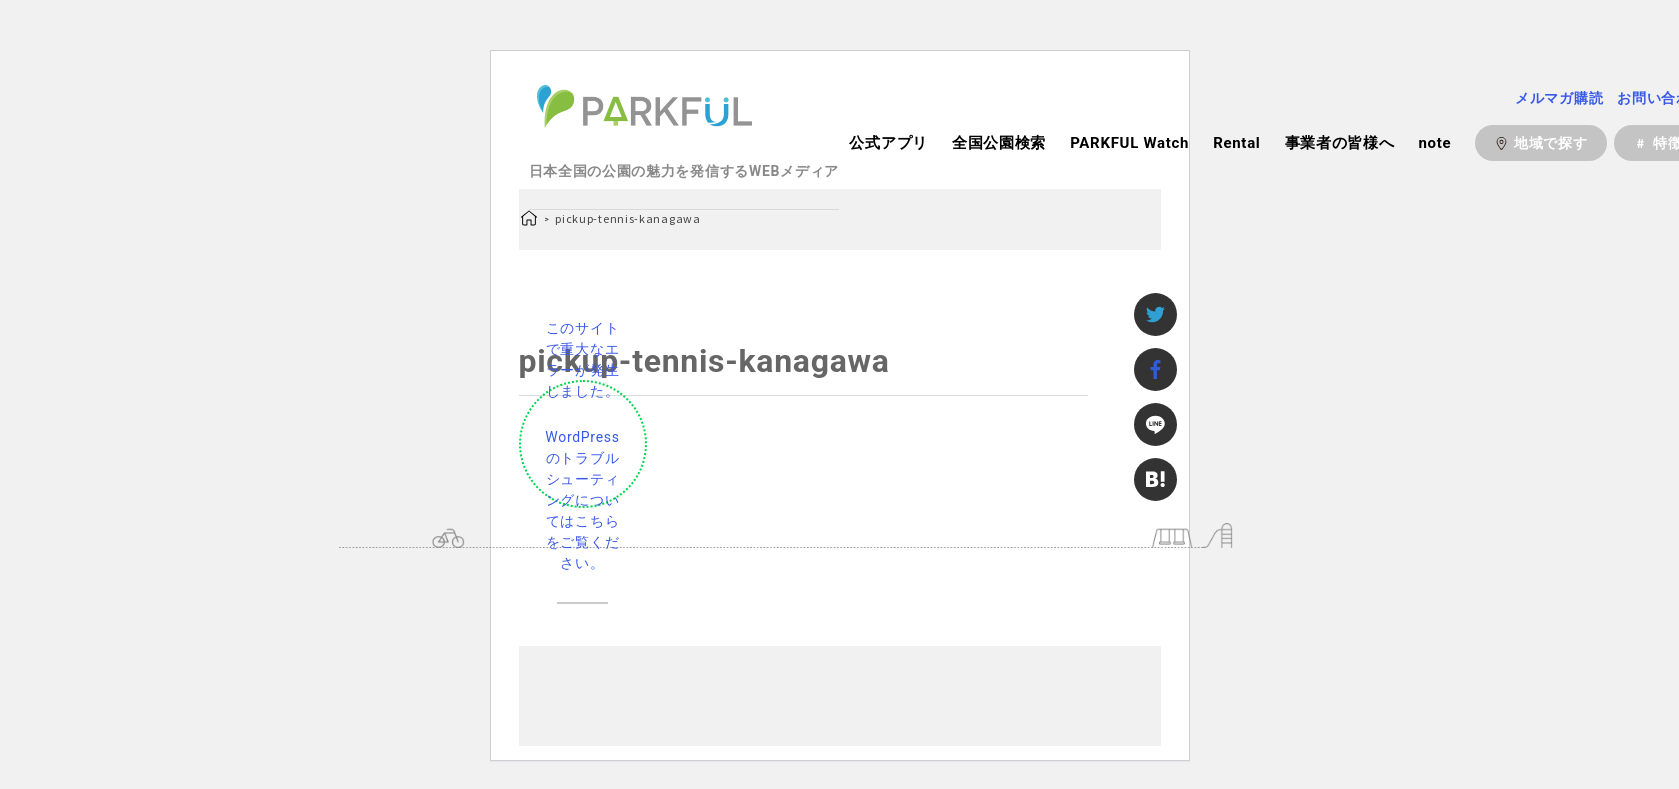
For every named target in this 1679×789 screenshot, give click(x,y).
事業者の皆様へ (1340, 143)
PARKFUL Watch (1129, 143)
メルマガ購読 (1559, 98)
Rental (1236, 143)
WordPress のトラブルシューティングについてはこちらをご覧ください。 (582, 500)
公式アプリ (888, 143)
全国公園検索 (999, 143)
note (1434, 143)
